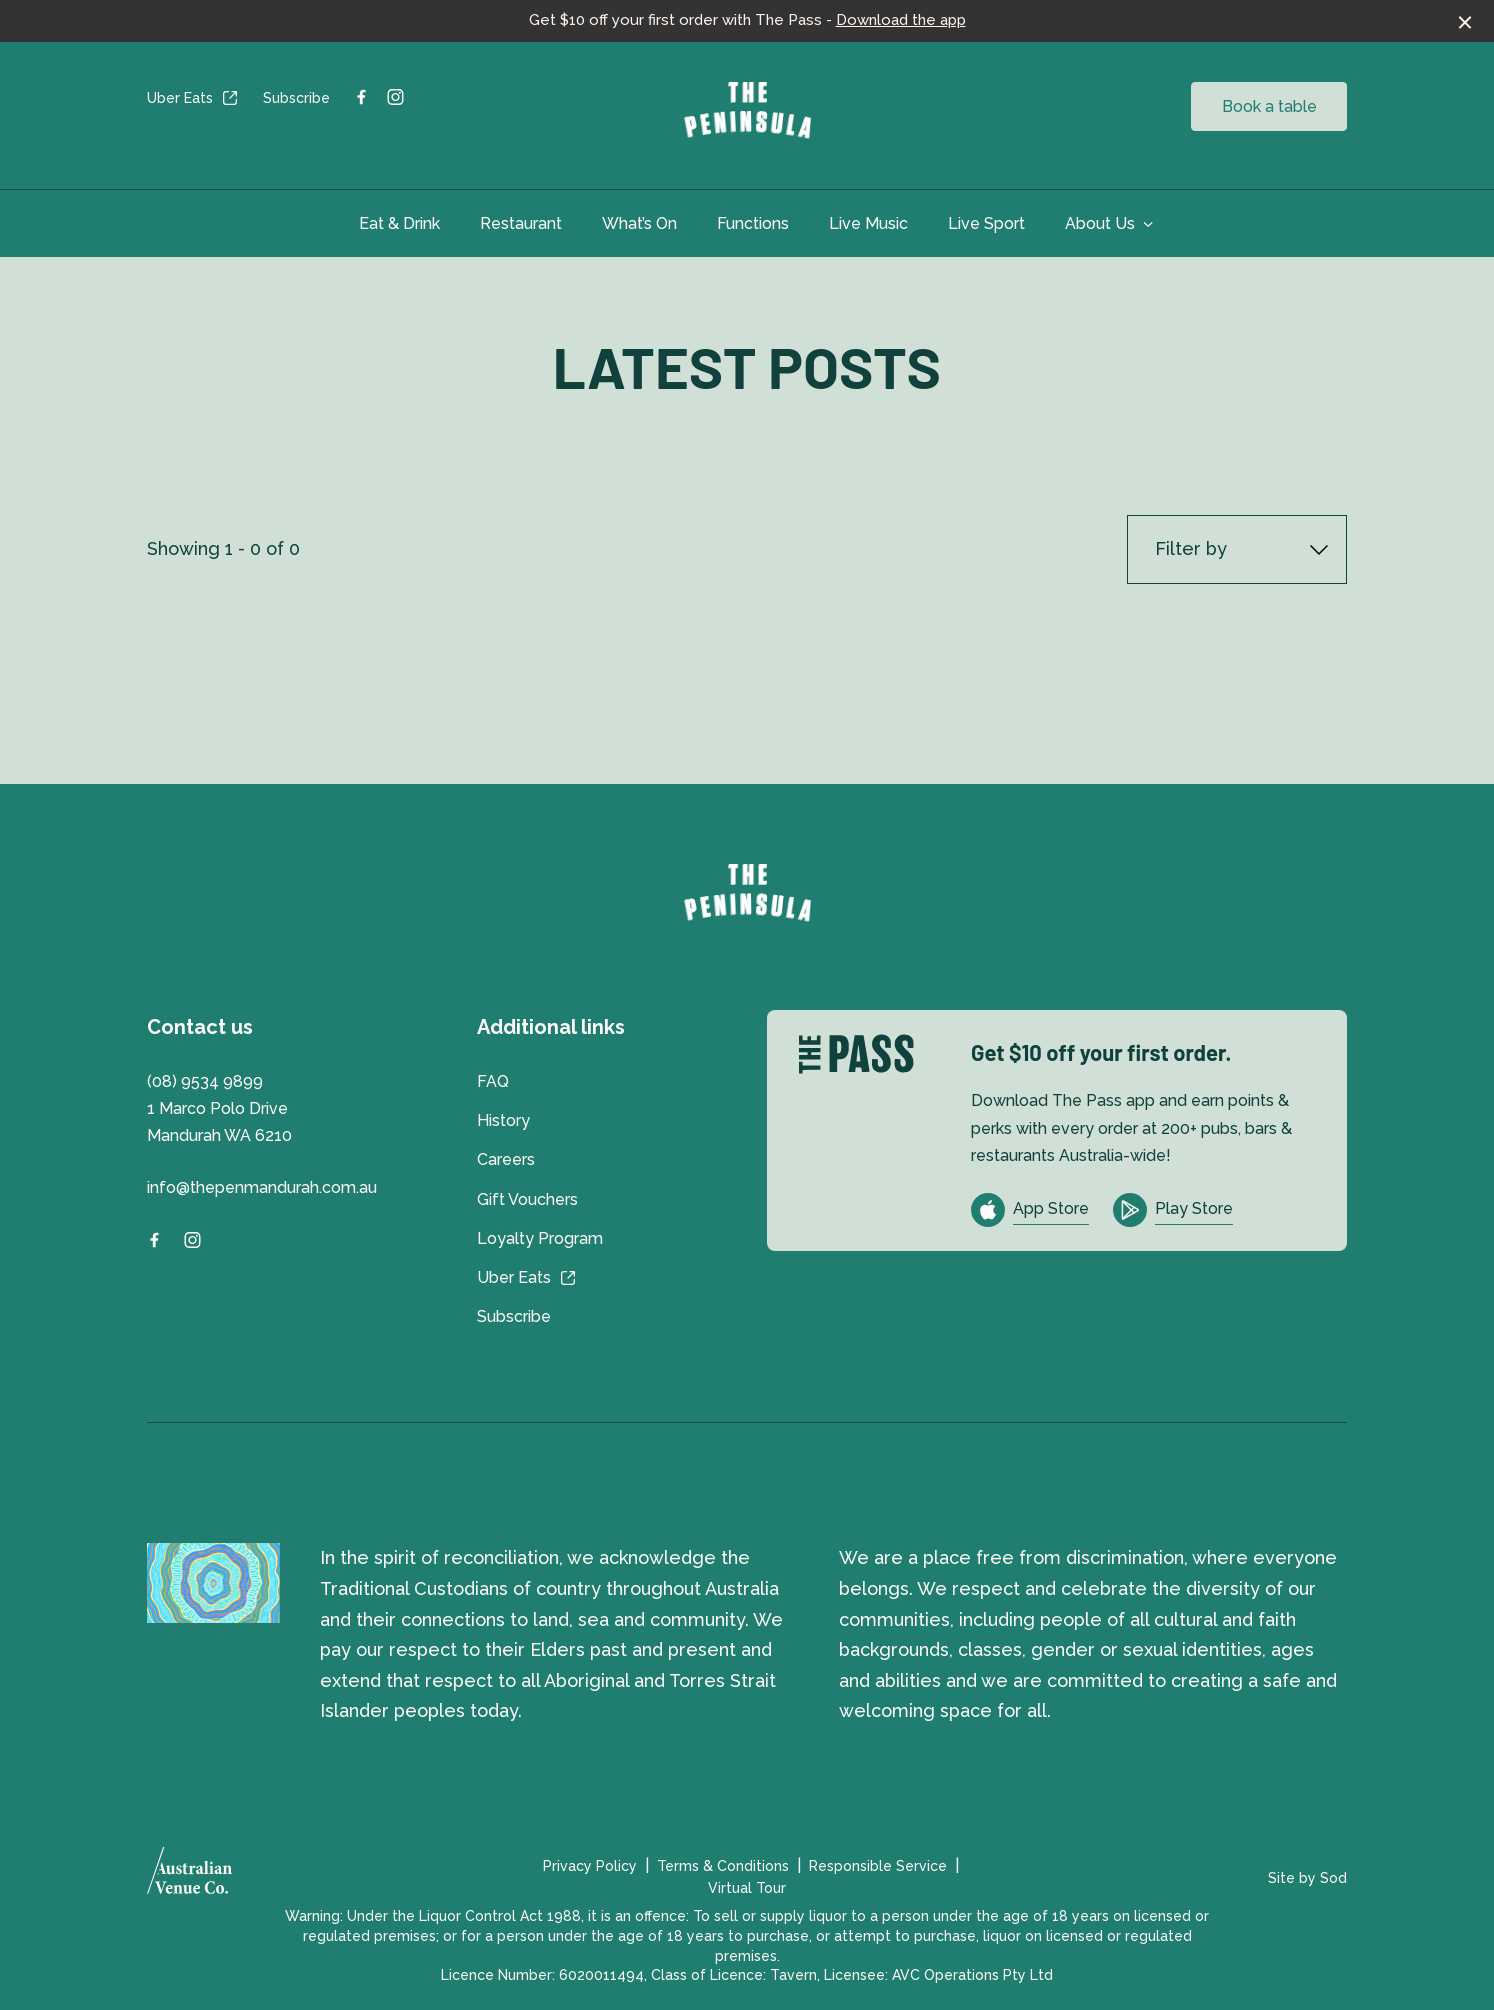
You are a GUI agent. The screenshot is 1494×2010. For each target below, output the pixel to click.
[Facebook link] (361, 97)
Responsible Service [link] (878, 1866)
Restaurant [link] (521, 223)
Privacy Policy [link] (590, 1866)
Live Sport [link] (986, 223)
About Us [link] (1100, 223)
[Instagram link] (395, 97)
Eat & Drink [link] (399, 223)
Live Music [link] (868, 223)
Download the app (901, 20)
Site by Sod (1307, 1878)
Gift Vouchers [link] (527, 1199)
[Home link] (747, 111)
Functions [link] (753, 223)
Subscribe (296, 98)
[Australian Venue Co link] (189, 1877)
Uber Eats (193, 98)
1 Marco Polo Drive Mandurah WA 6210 (219, 1122)
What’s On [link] (639, 223)
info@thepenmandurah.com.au (262, 1187)
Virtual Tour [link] (747, 1888)
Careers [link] (506, 1159)
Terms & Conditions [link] (723, 1866)
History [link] (503, 1120)
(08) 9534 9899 (205, 1081)
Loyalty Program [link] (540, 1238)
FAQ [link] (493, 1081)
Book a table (1269, 106)
